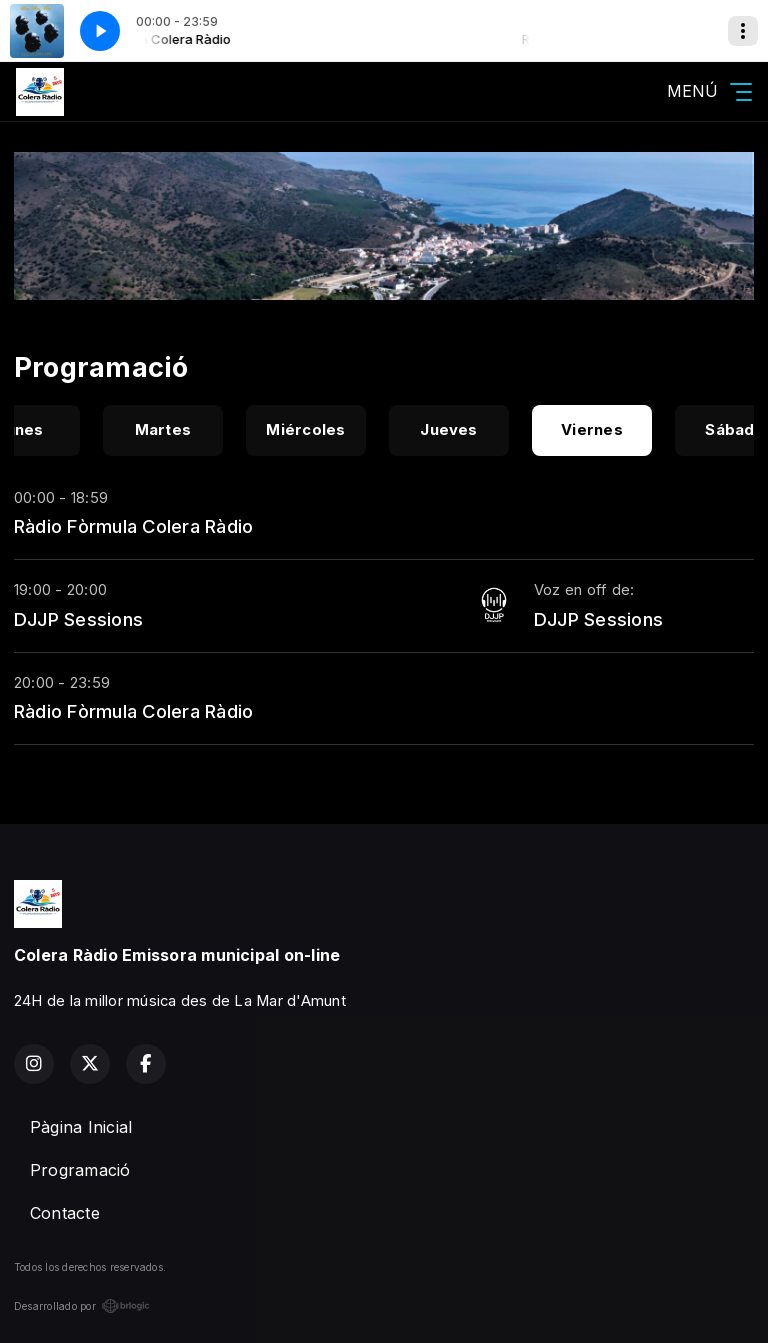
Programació (80, 1170)
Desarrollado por (82, 1306)
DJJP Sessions (78, 619)
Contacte (65, 1213)
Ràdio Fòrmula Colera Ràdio (133, 526)
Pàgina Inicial (81, 1127)
